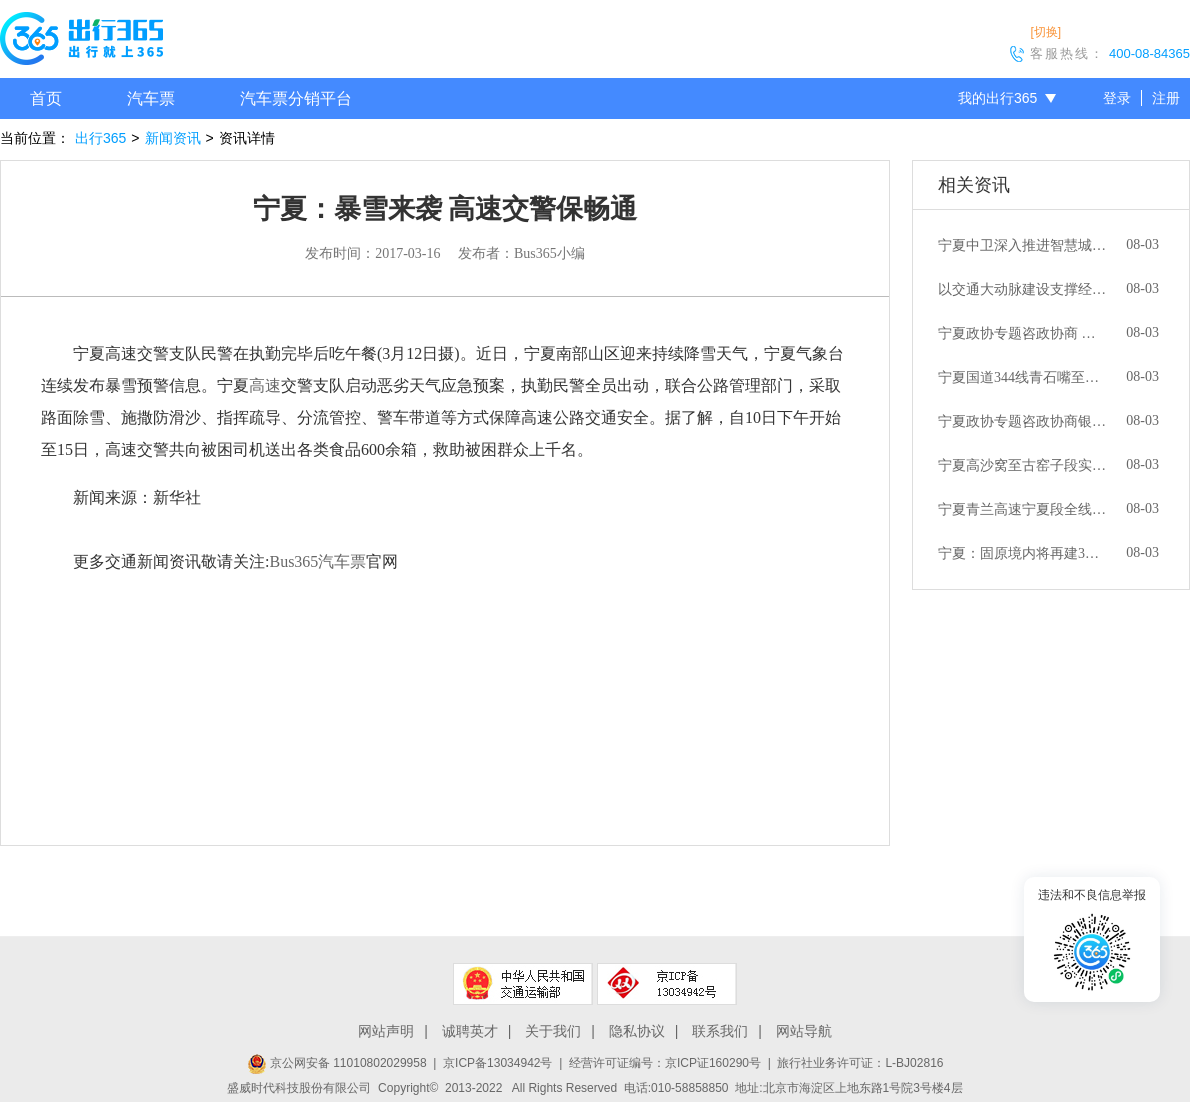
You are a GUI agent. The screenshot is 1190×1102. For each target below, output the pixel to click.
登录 (1117, 98)
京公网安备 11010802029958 (337, 1063)
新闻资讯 (173, 138)
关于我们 (553, 1031)
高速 (265, 385)
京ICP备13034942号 (497, 1063)
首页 (46, 98)
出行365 (100, 138)
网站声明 (386, 1031)
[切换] (1045, 32)
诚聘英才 (470, 1031)
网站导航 (804, 1031)
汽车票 (151, 98)
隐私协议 (637, 1031)
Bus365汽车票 (317, 561)
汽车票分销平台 (296, 98)
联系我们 (720, 1031)
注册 (1166, 98)
